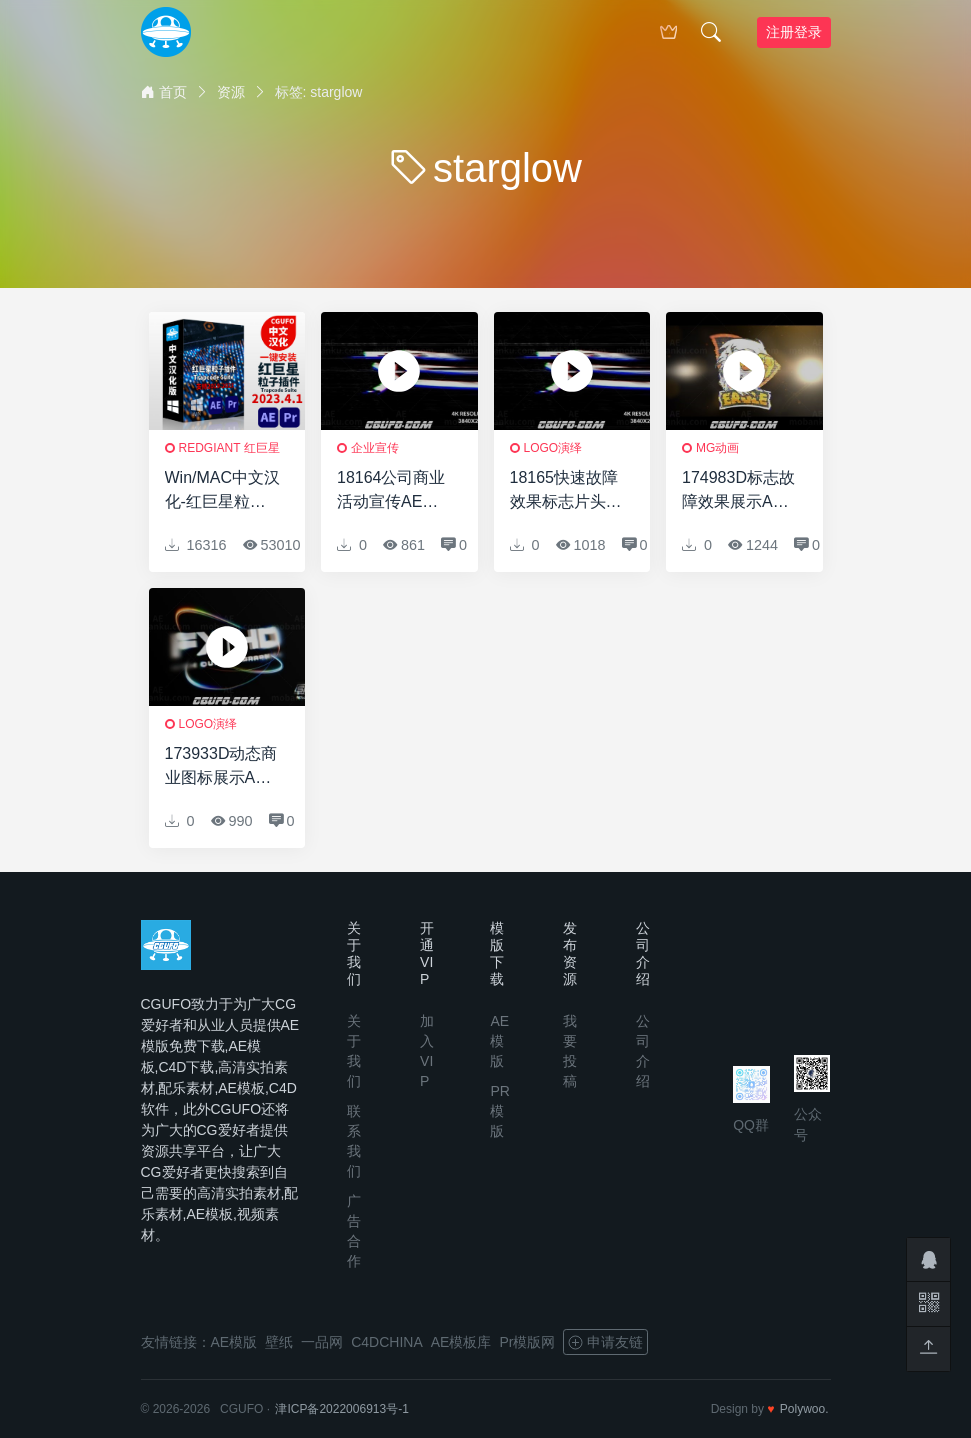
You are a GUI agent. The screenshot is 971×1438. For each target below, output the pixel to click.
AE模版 (499, 1041)
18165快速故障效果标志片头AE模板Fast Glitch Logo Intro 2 (564, 491)
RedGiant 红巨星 (229, 448)
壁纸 (279, 1342)
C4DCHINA (387, 1342)
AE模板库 (461, 1342)
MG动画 (717, 448)
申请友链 (605, 1342)
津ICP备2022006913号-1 (341, 1409)
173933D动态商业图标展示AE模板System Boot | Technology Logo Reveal (221, 767)
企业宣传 (375, 448)
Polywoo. (804, 1409)
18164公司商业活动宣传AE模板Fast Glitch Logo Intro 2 (391, 491)
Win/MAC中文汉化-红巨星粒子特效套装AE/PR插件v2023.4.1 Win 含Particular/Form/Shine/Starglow (223, 491)
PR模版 (499, 1111)
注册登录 (794, 32)
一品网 (322, 1342)
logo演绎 (553, 448)
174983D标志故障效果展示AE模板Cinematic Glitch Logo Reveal (738, 491)
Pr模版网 (527, 1342)
